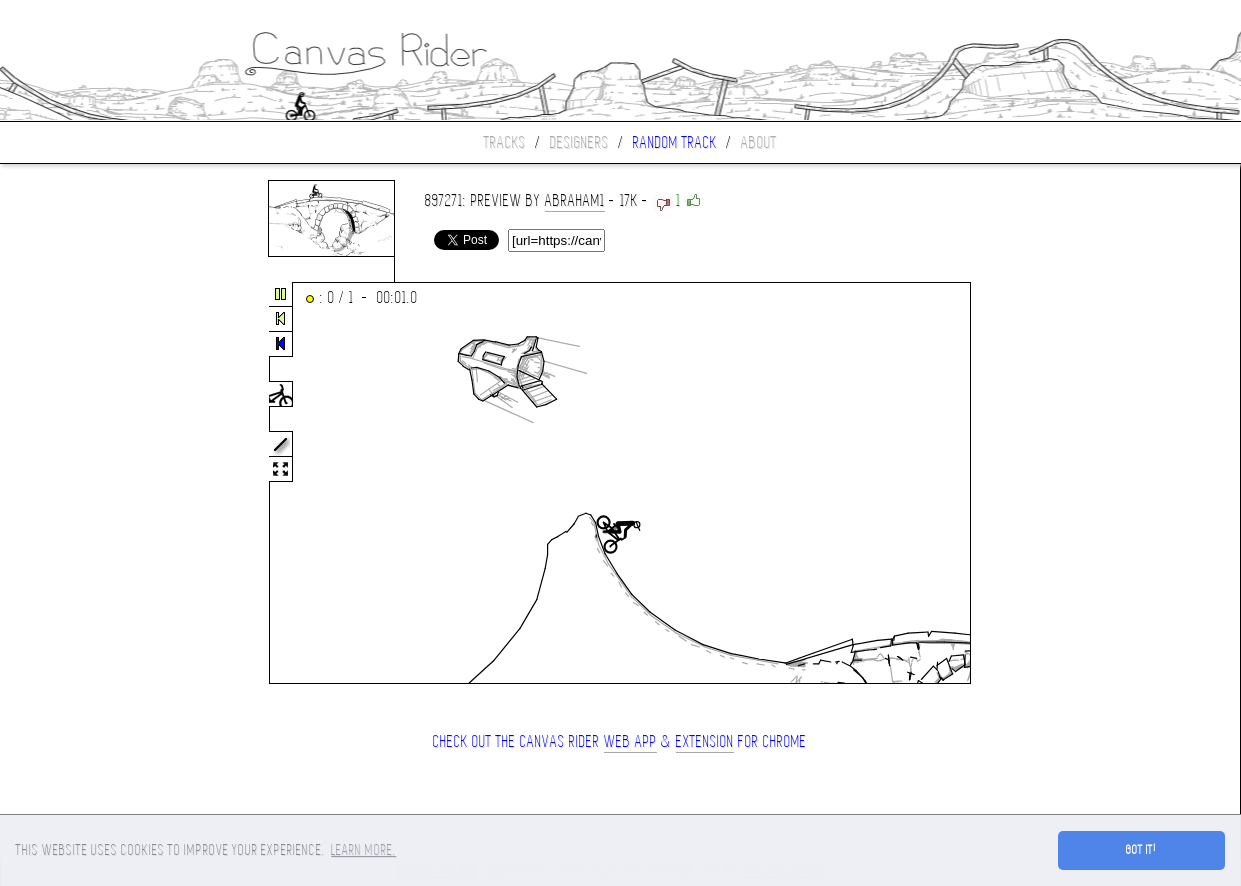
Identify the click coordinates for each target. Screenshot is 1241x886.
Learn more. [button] (363, 850)
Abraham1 (575, 200)
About (759, 142)
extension (705, 741)
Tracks (505, 142)
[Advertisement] (84, 484)
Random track (675, 142)
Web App (630, 741)
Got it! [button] (1141, 850)
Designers (579, 142)
